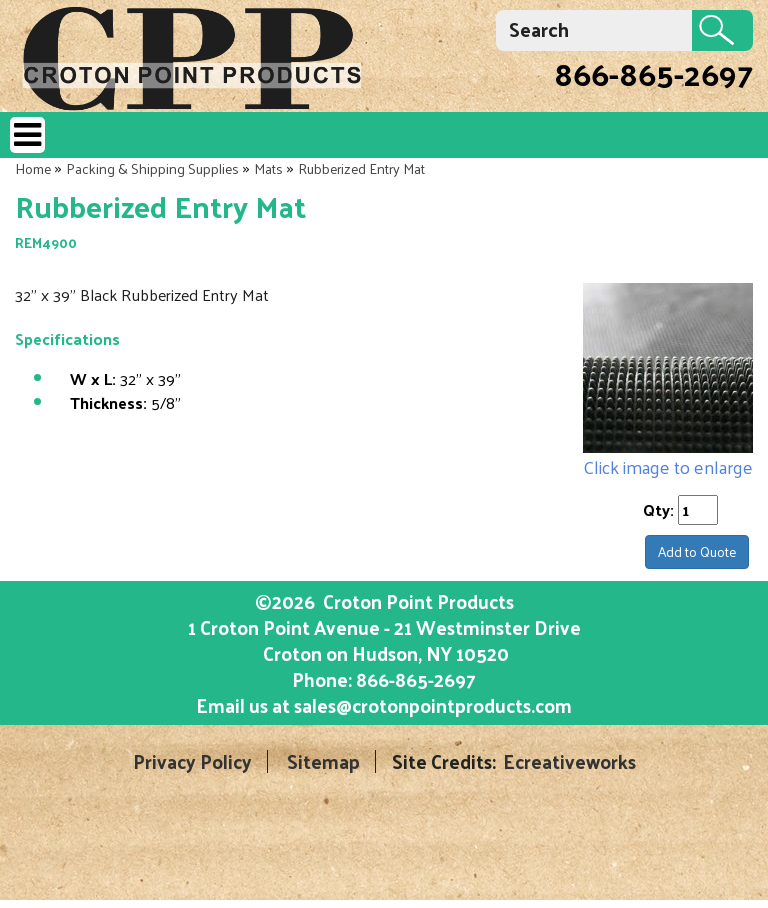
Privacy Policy (192, 761)
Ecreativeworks (569, 761)
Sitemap (323, 761)
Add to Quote (697, 551)
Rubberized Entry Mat (361, 168)
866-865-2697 (653, 73)
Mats (268, 168)
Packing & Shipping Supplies (152, 168)
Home (33, 168)
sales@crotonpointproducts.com (433, 705)
